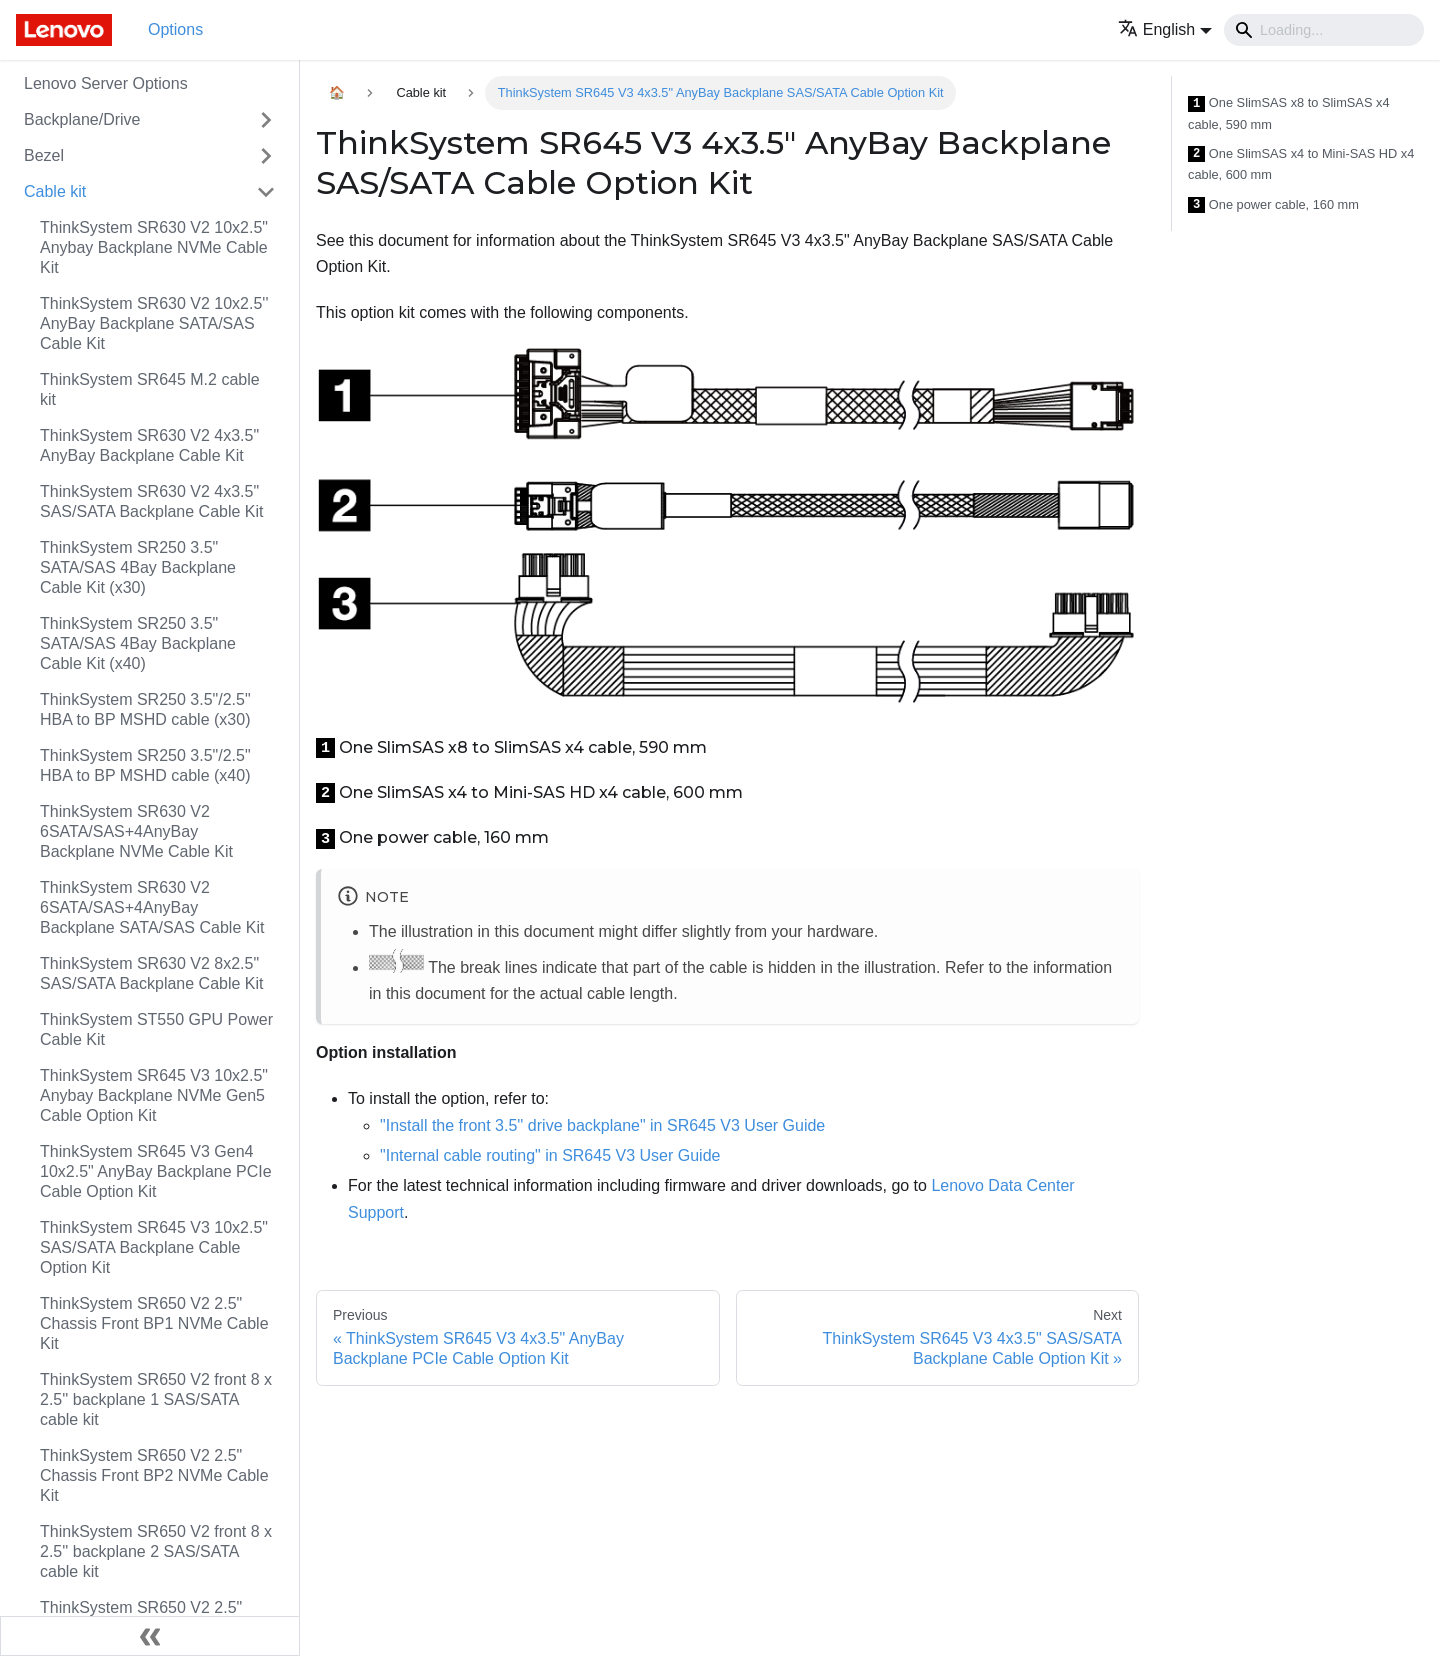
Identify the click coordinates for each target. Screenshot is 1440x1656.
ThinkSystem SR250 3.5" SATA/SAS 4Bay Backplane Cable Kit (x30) (138, 567)
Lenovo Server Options (106, 83)
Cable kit (55, 191)
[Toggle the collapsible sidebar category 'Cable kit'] (266, 192)
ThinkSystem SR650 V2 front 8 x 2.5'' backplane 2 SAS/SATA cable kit (156, 1551)
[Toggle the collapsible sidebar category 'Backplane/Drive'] (266, 120)
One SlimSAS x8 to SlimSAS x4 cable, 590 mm (1289, 113)
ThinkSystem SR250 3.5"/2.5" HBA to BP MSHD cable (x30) (145, 709)
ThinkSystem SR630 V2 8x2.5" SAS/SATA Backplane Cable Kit (152, 973)
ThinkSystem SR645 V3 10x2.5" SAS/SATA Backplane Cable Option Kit (154, 1247)
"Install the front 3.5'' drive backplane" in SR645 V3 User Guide (602, 1125)
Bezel (44, 155)
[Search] (1324, 30)
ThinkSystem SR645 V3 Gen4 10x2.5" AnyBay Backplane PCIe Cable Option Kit (156, 1171)
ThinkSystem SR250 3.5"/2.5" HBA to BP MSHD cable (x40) (145, 765)
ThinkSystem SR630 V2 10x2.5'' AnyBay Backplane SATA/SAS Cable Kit (154, 323)
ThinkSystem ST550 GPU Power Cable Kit (156, 1029)
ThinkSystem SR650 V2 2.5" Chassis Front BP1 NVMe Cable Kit (154, 1323)
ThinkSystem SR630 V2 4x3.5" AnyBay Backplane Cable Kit (149, 445)
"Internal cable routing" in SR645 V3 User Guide (550, 1155)
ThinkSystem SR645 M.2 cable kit (150, 389)
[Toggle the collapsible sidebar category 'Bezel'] (266, 156)
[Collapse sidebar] (150, 1636)
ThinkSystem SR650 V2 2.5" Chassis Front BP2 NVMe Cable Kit (154, 1475)
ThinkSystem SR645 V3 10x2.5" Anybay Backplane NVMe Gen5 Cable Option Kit (154, 1095)
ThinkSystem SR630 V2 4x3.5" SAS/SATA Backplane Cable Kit (152, 501)
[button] (1165, 29)
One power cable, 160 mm (1273, 205)
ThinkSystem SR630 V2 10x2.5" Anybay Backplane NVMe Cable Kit (154, 247)
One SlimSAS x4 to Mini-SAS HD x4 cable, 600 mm (1301, 164)
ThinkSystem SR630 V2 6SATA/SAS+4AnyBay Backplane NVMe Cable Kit (136, 831)
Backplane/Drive (82, 119)
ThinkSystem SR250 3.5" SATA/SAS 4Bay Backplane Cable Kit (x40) (138, 643)
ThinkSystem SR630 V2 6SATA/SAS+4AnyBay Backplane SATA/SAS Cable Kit (152, 907)
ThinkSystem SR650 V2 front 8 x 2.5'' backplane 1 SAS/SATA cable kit (156, 1399)
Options (175, 29)
